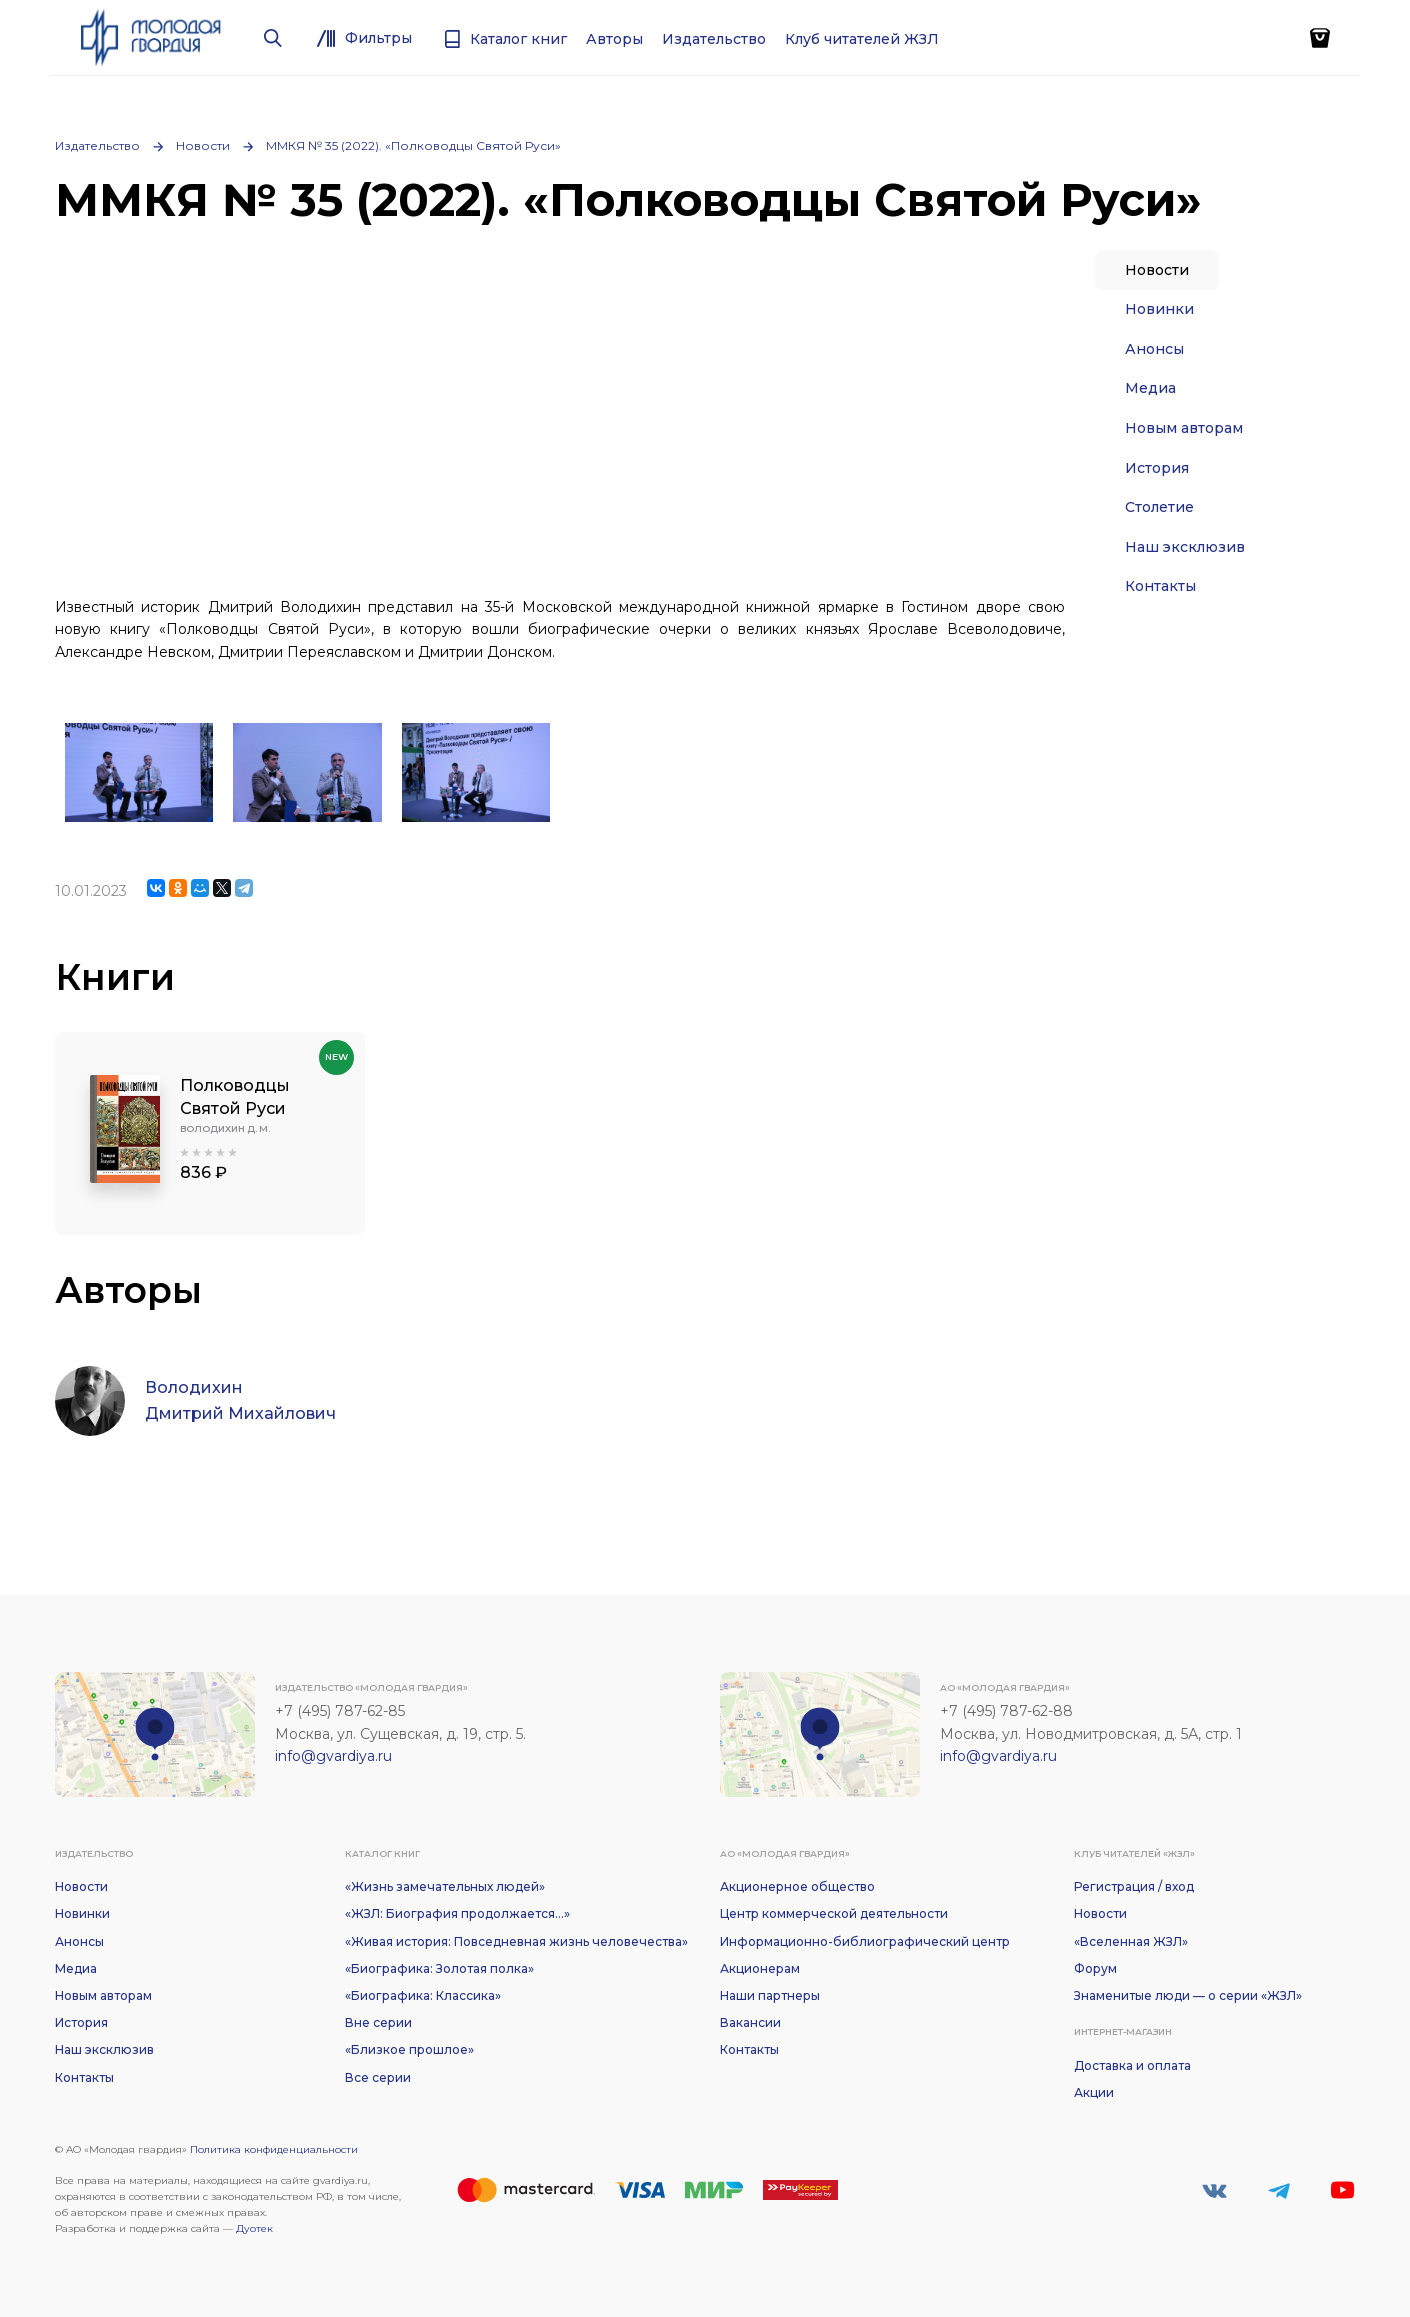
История (1157, 468)
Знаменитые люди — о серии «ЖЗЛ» (1188, 1995)
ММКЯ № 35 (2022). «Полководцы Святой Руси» (413, 145)
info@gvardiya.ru (333, 1756)
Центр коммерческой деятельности (834, 1913)
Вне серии (378, 2022)
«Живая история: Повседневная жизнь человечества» (516, 1941)
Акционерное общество (797, 1886)
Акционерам (760, 1968)
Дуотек (254, 2228)
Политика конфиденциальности (274, 2149)
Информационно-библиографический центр (865, 1941)
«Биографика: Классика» (423, 1995)
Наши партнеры (770, 1995)
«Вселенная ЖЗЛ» (1131, 1941)
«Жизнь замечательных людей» (445, 1886)
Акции (1094, 2092)
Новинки (1159, 309)
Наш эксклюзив (1185, 547)
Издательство (97, 145)
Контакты (1160, 586)
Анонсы (1154, 349)
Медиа (1150, 388)
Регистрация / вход (1134, 1886)
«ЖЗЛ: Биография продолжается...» (457, 1913)
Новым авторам (1184, 428)
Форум (1095, 1968)
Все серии (378, 2077)
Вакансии (750, 2022)
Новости (203, 145)
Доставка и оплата (1132, 2065)
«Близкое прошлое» (409, 2049)
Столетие (1159, 507)
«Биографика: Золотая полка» (439, 1968)
